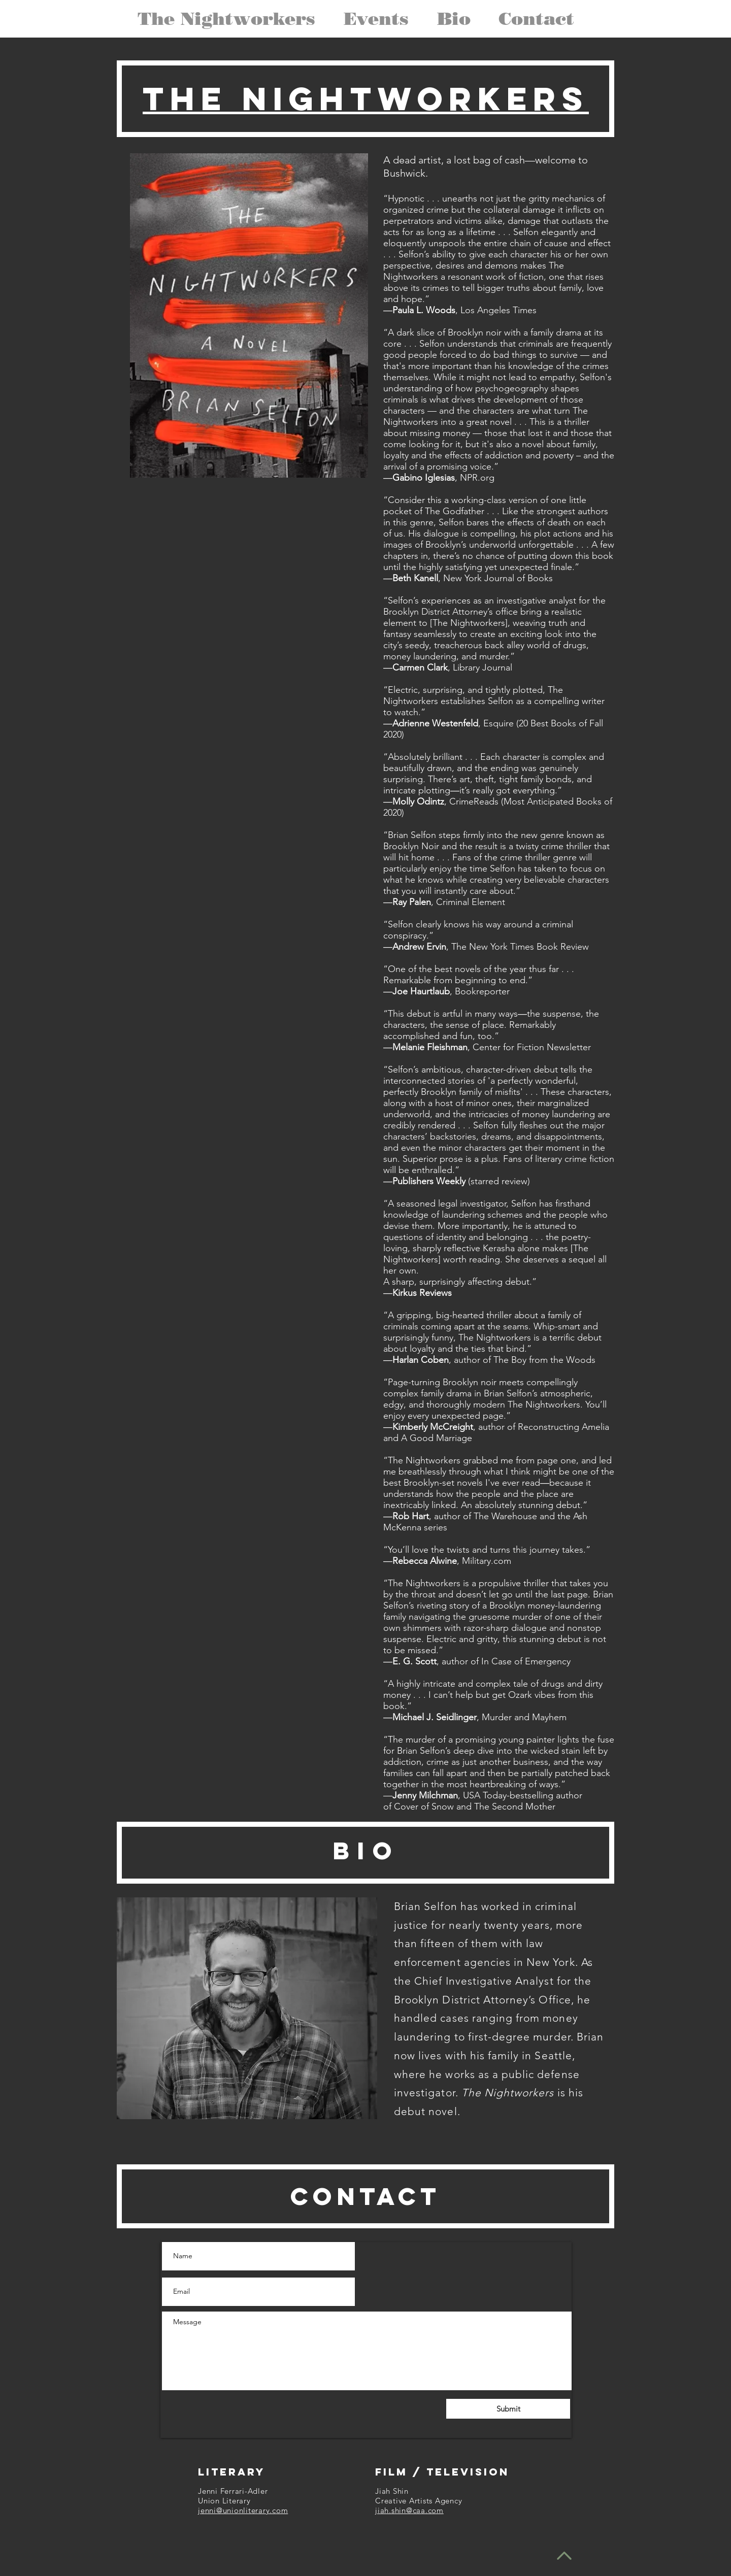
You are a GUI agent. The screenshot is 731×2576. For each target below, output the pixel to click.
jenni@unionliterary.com (243, 2510)
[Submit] (508, 2408)
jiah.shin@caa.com (409, 2510)
